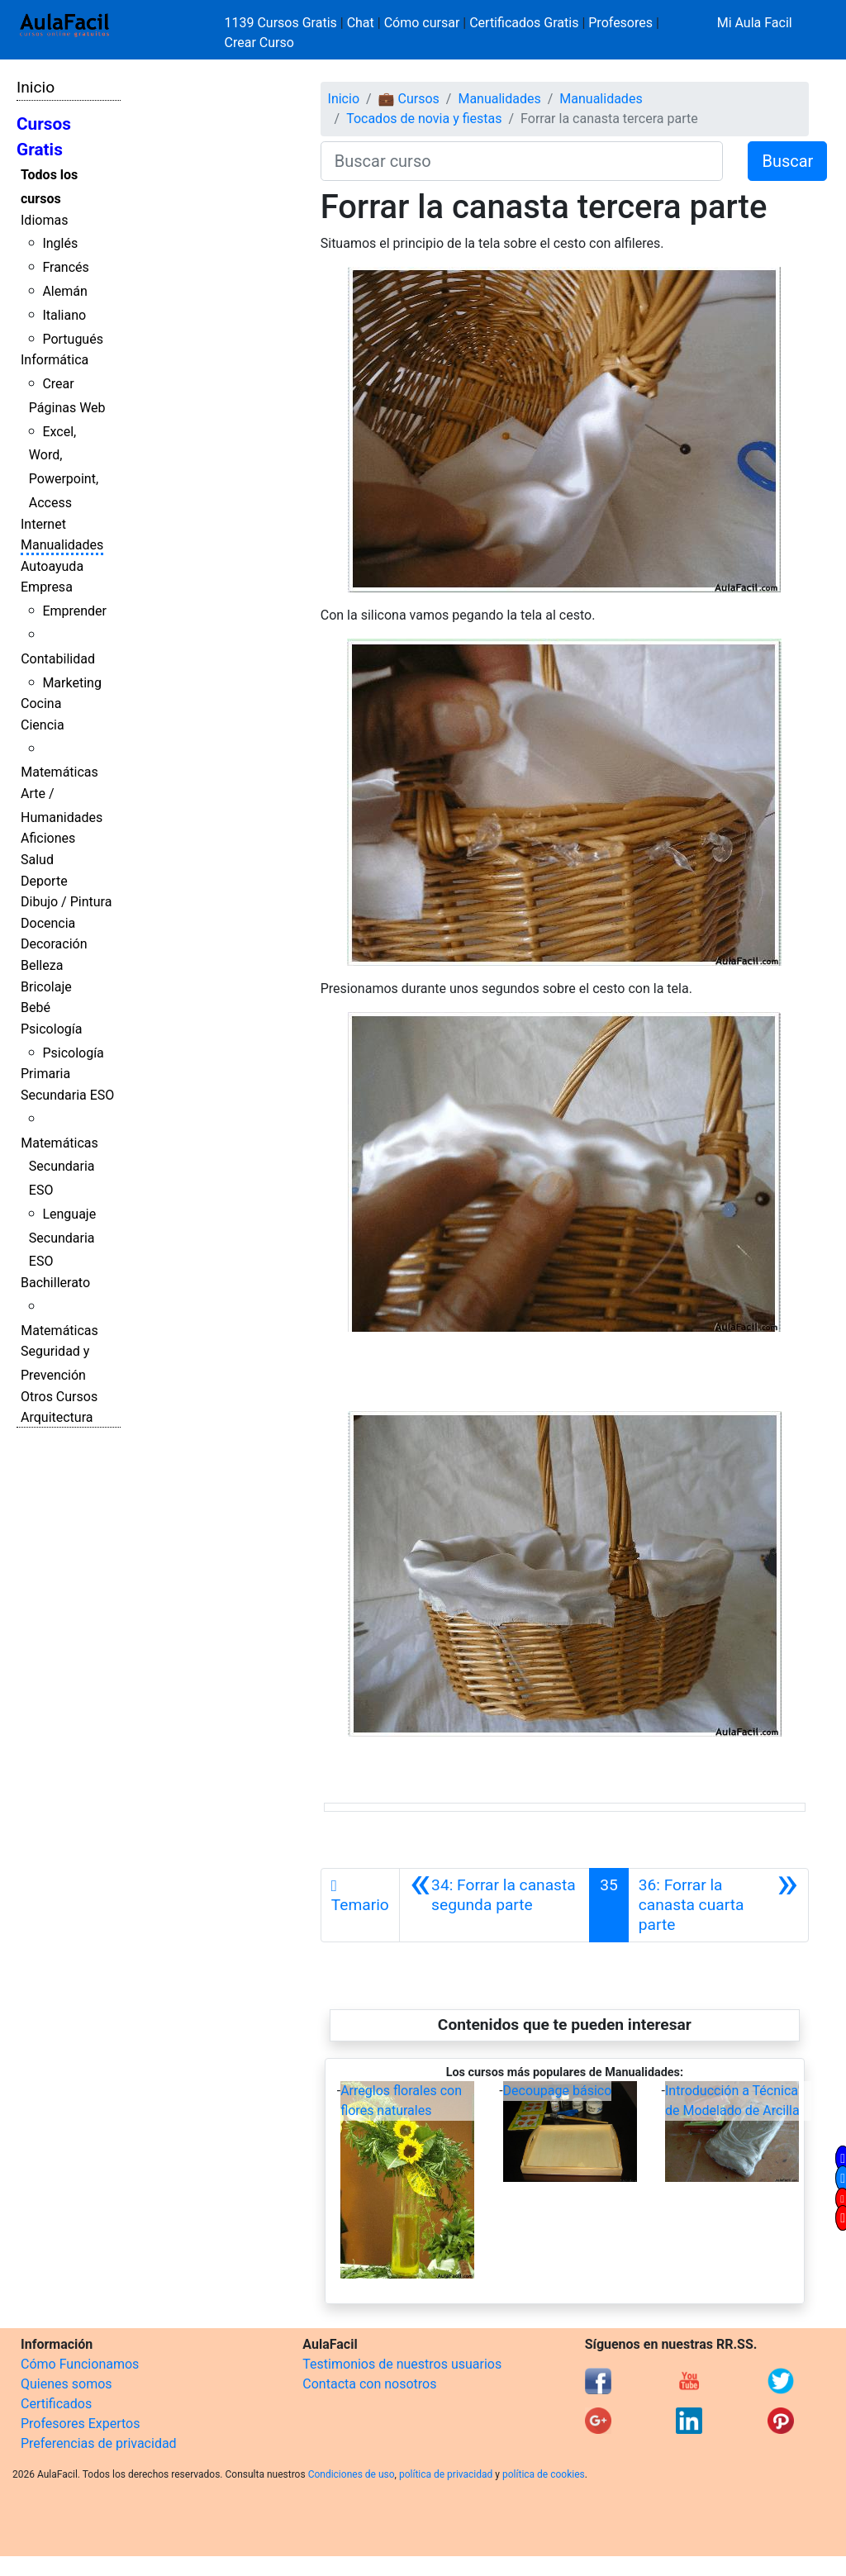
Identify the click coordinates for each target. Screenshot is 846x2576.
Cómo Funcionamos (80, 2364)
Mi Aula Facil (754, 23)
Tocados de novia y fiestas (423, 118)
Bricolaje (46, 987)
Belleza (42, 965)
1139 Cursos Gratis (282, 23)
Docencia (48, 923)
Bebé (35, 1007)
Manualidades (62, 545)
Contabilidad (58, 659)
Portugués (72, 339)
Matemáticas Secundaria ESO (59, 1167)
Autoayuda (52, 566)
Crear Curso (259, 42)
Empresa (47, 587)
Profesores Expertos (80, 2423)
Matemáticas (59, 772)
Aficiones (48, 838)
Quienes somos (66, 2384)
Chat (360, 23)
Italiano (64, 315)
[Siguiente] (718, 1905)
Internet (43, 524)
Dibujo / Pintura (66, 902)
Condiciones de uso (351, 2474)
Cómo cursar (422, 23)
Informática (54, 360)
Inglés (60, 243)
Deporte (44, 881)
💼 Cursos (409, 99)
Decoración (54, 944)
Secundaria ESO (67, 1095)
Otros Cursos (59, 1396)
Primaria (45, 1073)
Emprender (74, 611)
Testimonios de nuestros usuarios (401, 2364)
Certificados (56, 2404)
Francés (65, 267)
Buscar (787, 161)
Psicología (51, 1029)
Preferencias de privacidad (99, 2443)
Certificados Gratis (523, 23)
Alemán (64, 291)
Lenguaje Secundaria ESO (62, 1238)
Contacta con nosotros (369, 2384)
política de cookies (543, 2474)
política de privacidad (445, 2474)
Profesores (620, 23)
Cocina (41, 703)
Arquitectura (57, 1417)
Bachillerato (55, 1282)
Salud (37, 859)
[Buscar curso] (522, 161)
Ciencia (42, 725)
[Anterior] (494, 1905)
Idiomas (44, 220)
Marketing (71, 683)
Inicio (36, 87)
